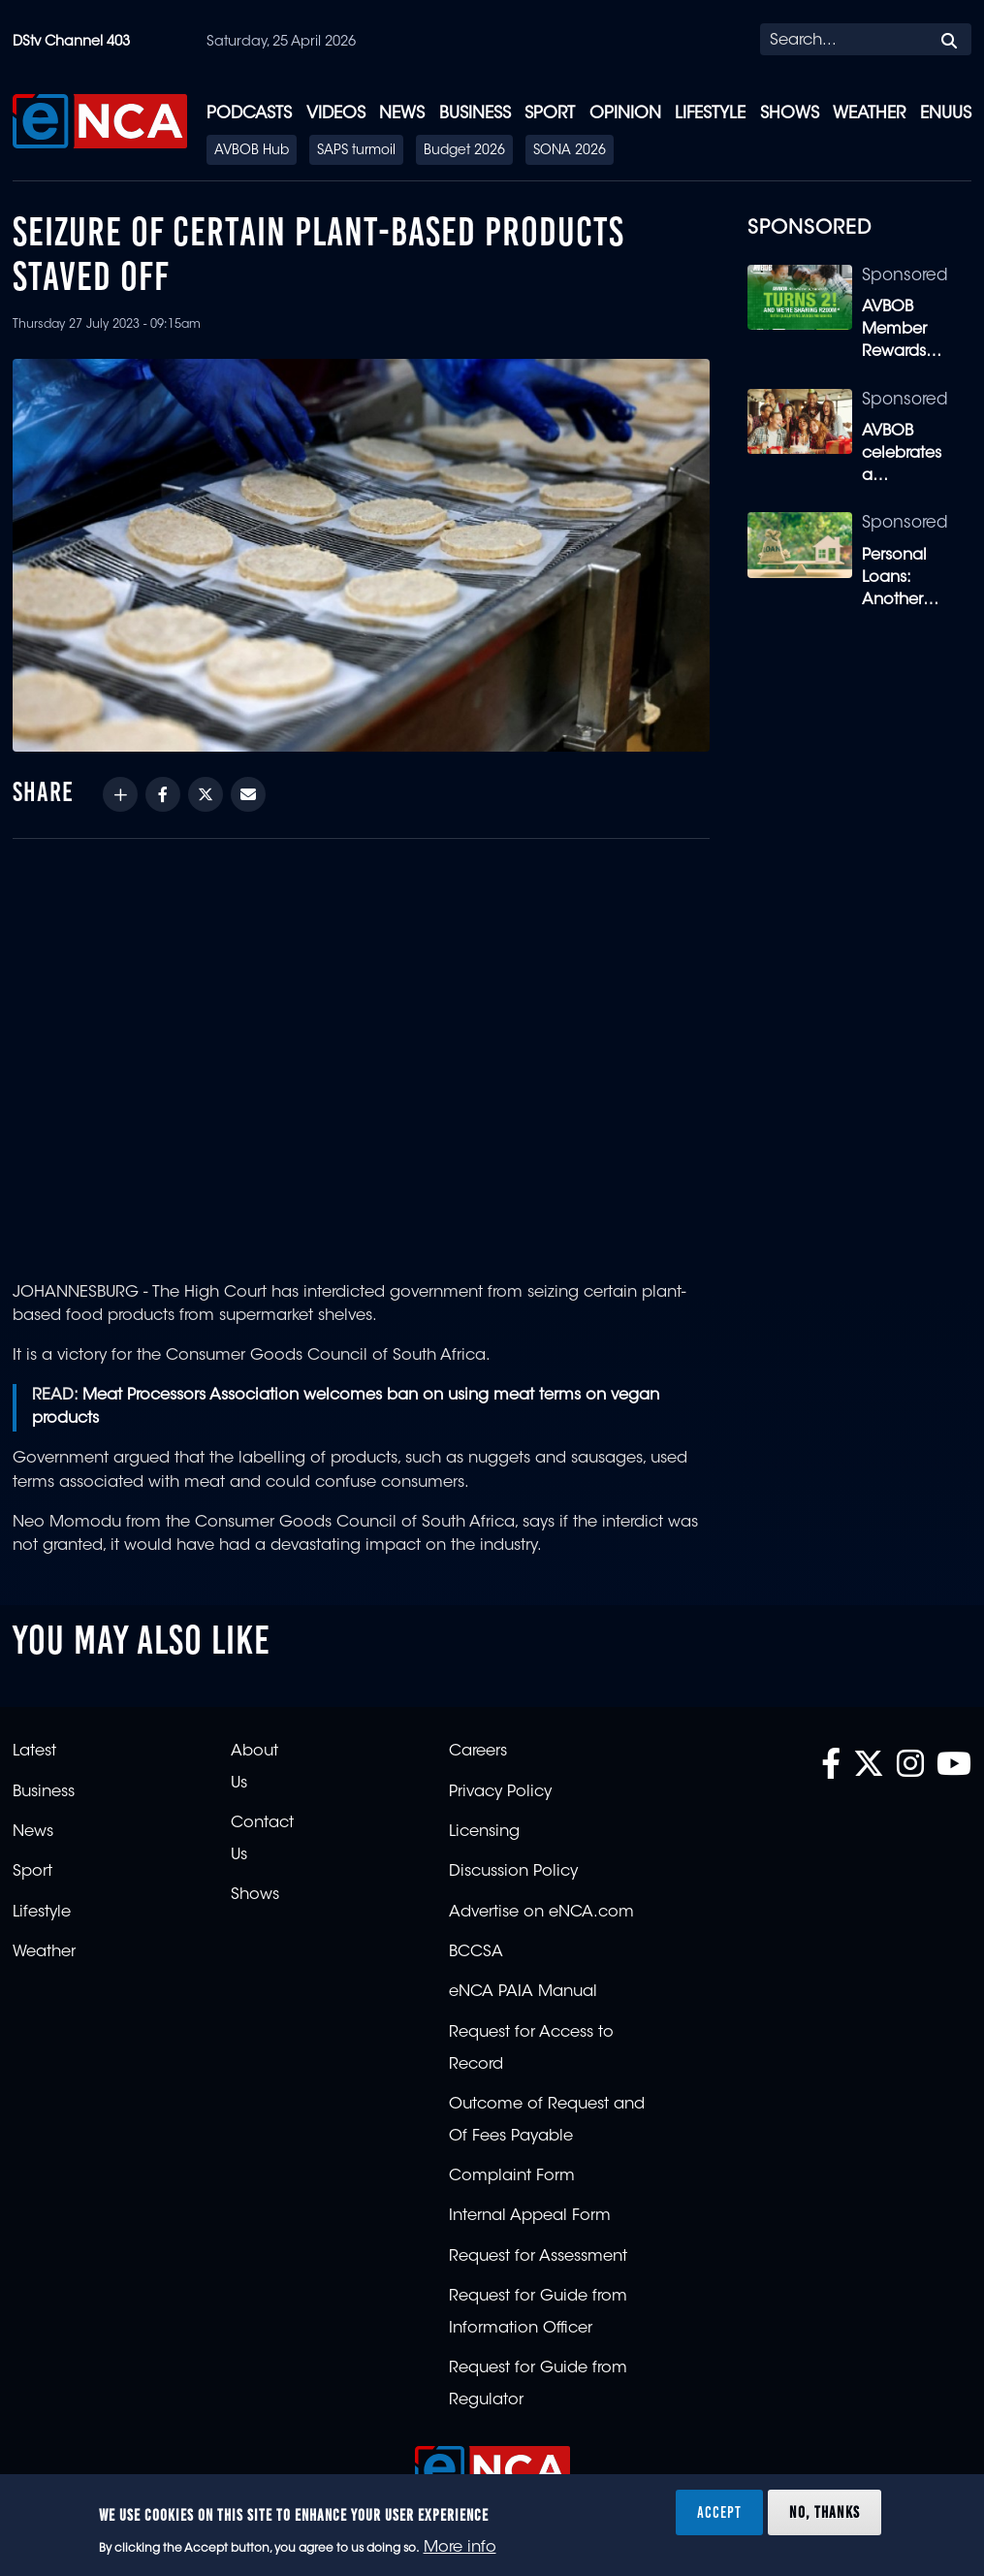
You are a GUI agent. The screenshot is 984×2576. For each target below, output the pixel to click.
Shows (789, 114)
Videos (335, 114)
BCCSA (476, 1952)
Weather (869, 114)
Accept (719, 2512)
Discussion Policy (513, 1872)
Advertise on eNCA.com (541, 1912)
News (402, 114)
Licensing (484, 1832)
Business (475, 114)
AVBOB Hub (251, 151)
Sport (549, 114)
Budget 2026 (464, 151)
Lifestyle (710, 114)
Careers (478, 1751)
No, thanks (824, 2512)
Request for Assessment (538, 2257)
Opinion (625, 114)
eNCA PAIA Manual (523, 1992)
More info (460, 2548)
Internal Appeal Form (530, 2216)
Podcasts (249, 114)
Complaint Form (512, 2176)
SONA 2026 (569, 151)
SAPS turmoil (356, 151)
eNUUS (945, 114)
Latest (34, 1751)
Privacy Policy (500, 1792)
